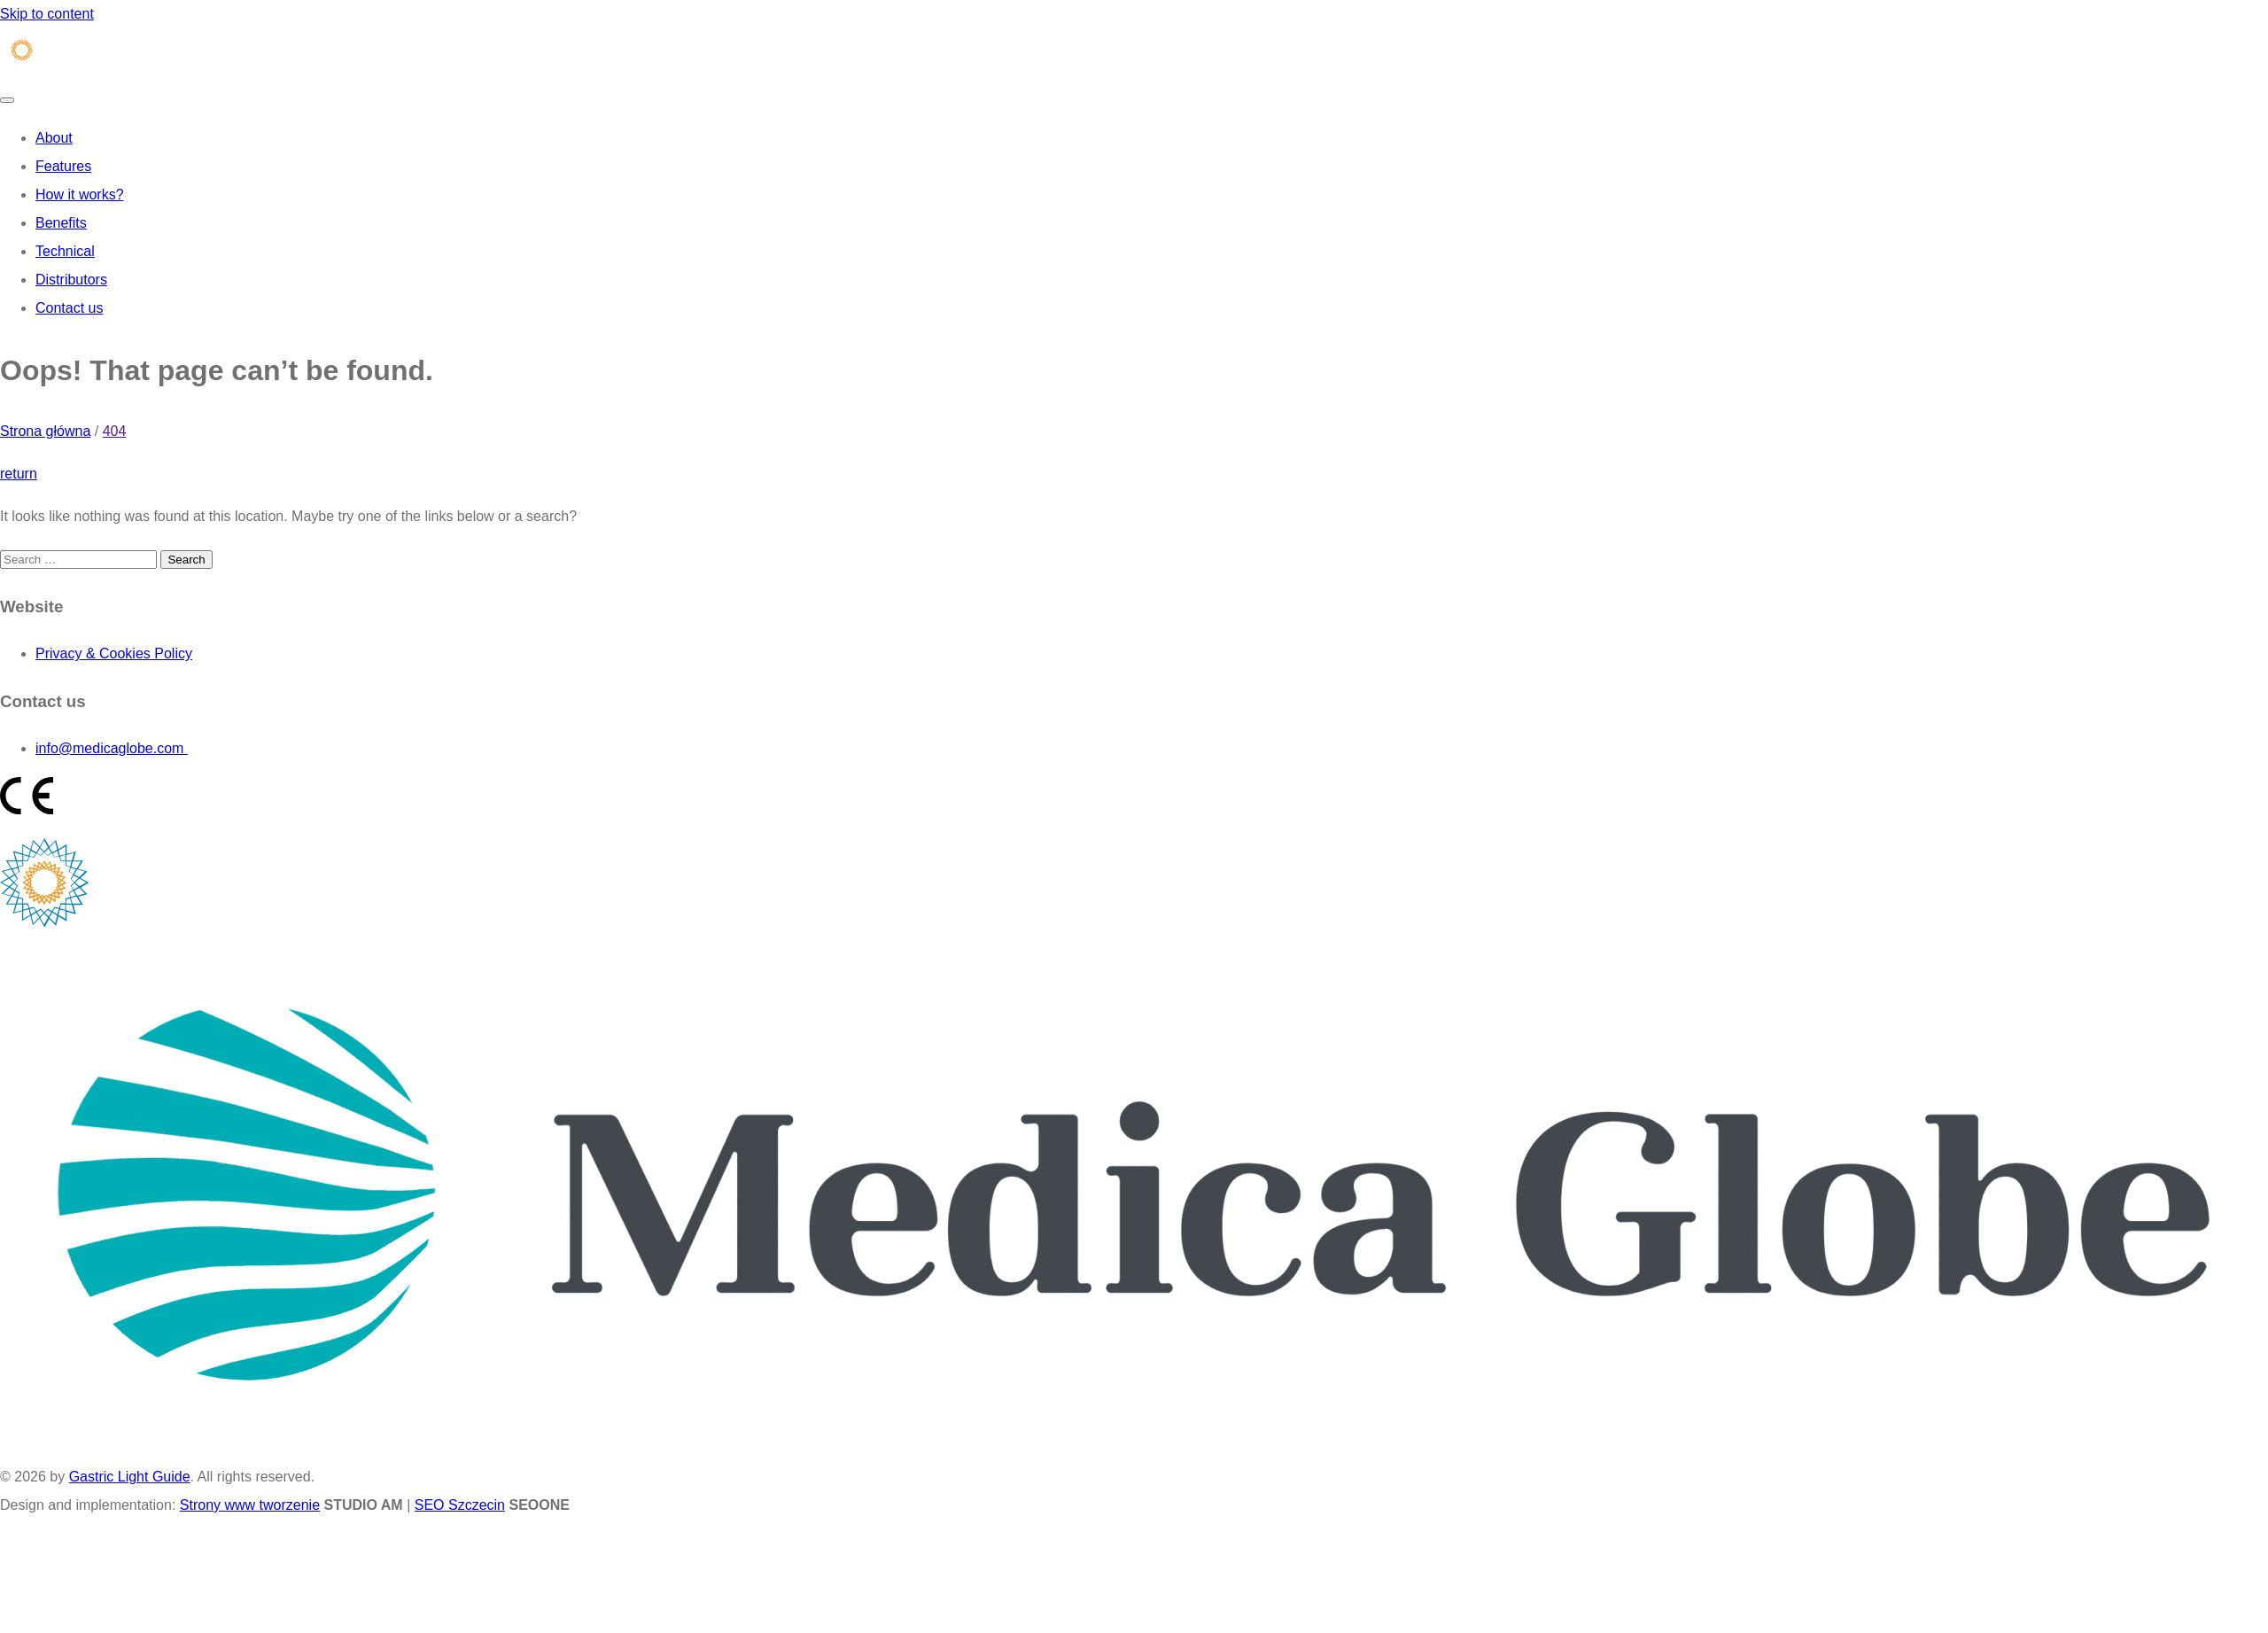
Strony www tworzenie (250, 1504)
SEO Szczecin (460, 1504)
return (18, 473)
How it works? (79, 194)
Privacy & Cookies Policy (113, 653)
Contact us (69, 307)
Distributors (71, 279)
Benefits (61, 222)
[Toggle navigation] (7, 100)
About (54, 137)
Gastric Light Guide (129, 1476)
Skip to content (47, 13)
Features (63, 166)
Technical (65, 251)
